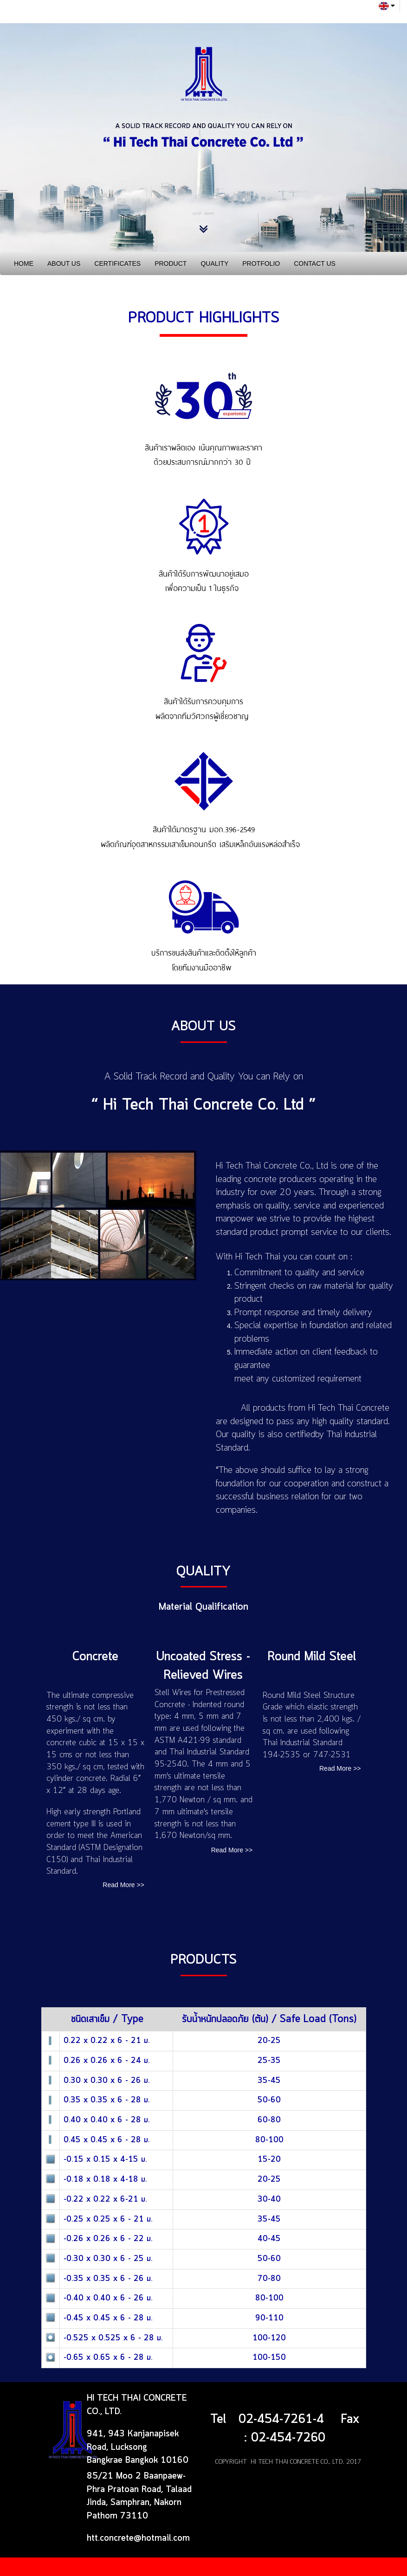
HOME (23, 263)
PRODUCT (171, 263)
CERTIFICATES (117, 263)
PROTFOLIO (261, 263)
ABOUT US (63, 263)
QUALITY (214, 263)
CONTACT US (315, 263)
